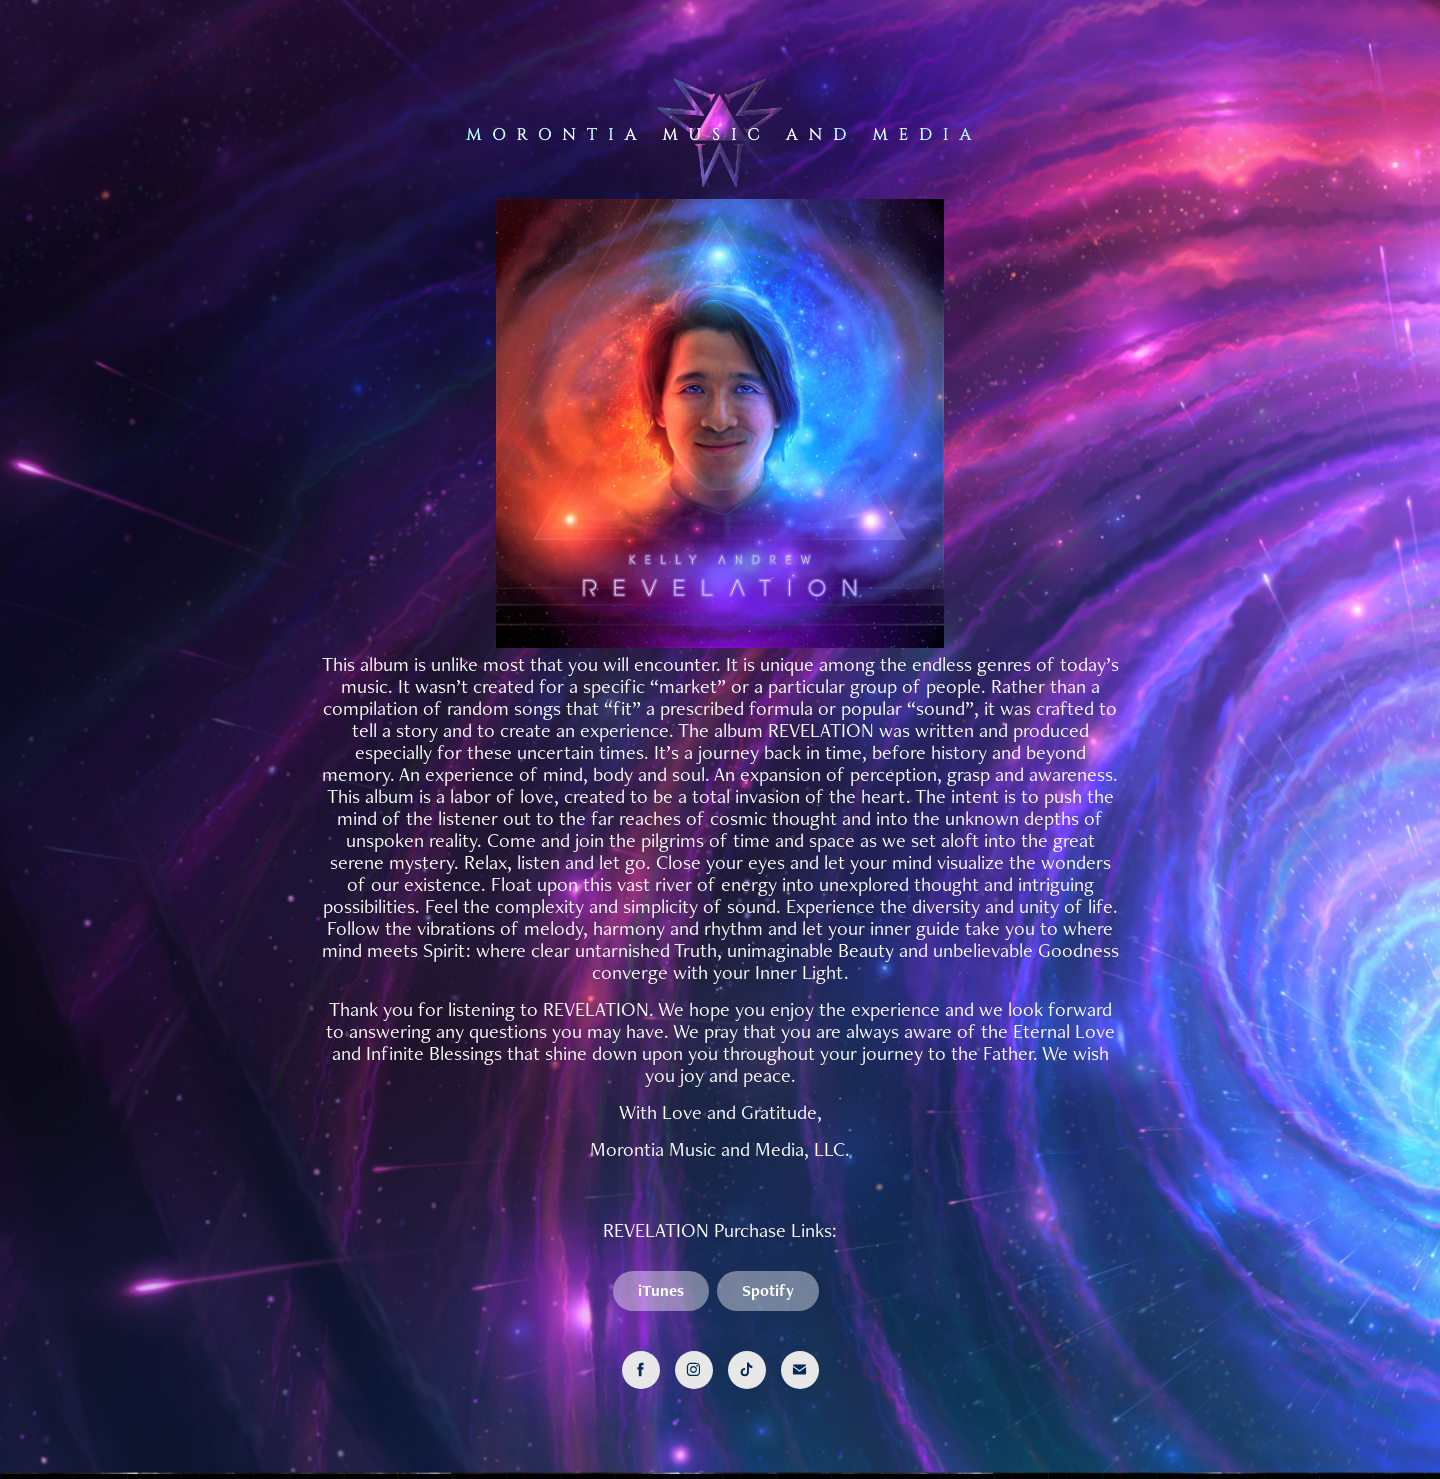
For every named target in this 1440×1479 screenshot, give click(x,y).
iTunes (661, 1290)
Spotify (768, 1290)
